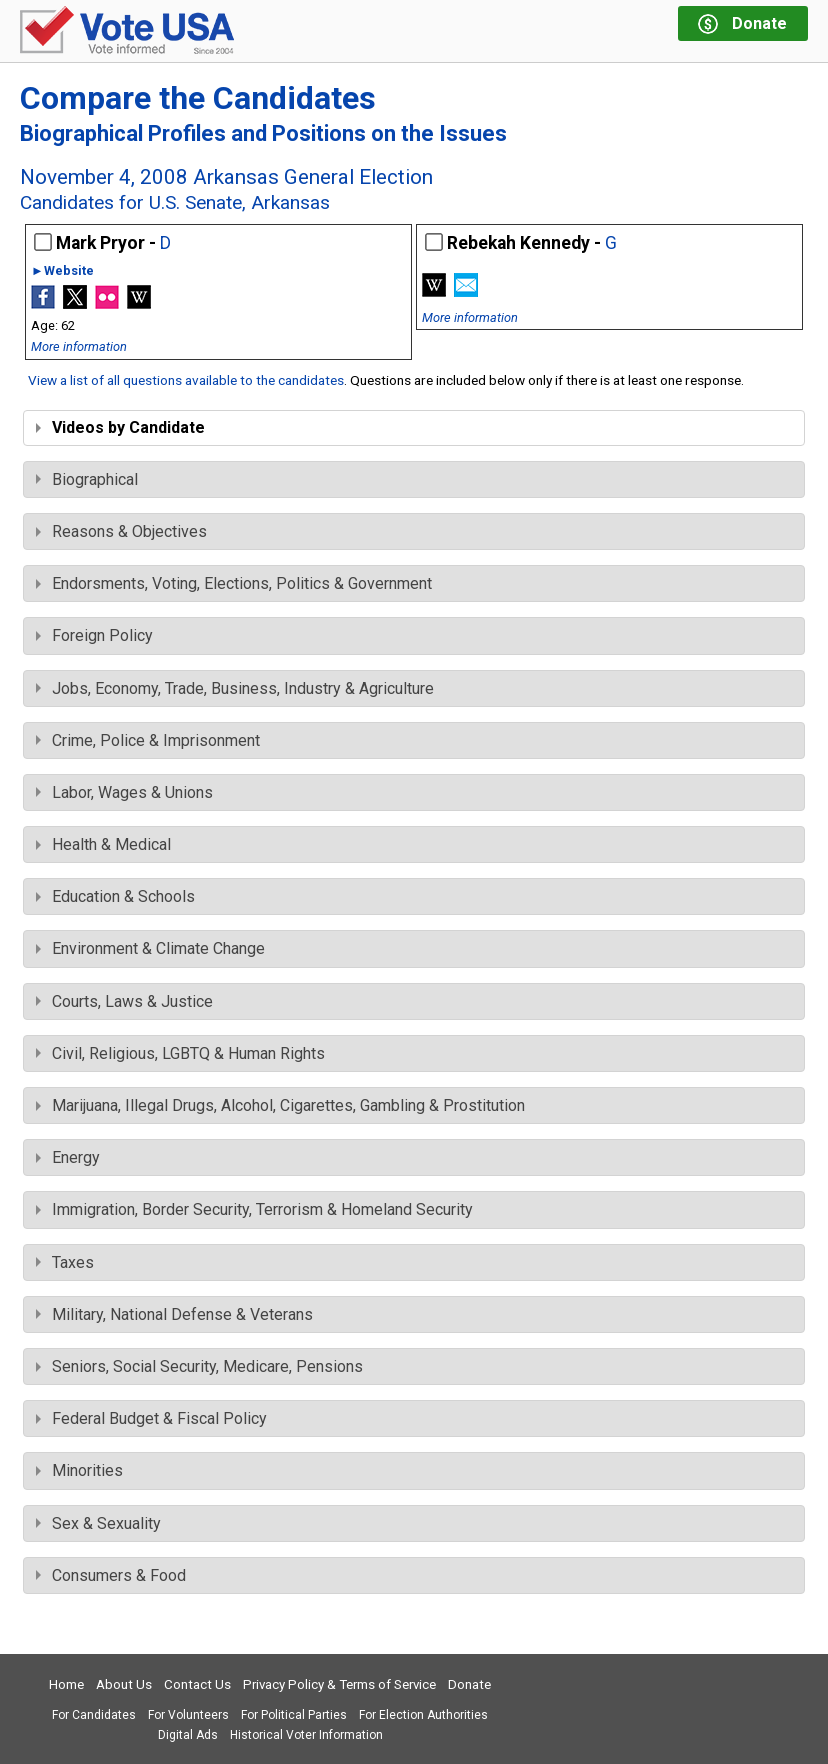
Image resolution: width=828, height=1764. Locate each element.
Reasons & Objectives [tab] (121, 531)
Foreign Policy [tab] (94, 635)
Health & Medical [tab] (103, 844)
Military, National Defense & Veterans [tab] (174, 1314)
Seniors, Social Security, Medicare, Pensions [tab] (199, 1366)
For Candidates (94, 1715)
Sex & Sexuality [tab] (98, 1523)
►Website (62, 271)
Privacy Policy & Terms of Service (339, 1684)
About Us (124, 1684)
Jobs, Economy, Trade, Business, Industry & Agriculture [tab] (235, 688)
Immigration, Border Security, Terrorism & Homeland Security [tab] (254, 1209)
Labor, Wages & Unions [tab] (124, 792)
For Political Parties (294, 1715)
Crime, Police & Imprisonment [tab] (148, 740)
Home (66, 1684)
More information (79, 346)
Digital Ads (188, 1735)
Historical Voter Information (306, 1735)
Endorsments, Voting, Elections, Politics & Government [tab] (234, 583)
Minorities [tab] (79, 1470)
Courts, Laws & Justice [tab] (124, 1001)
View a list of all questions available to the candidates (186, 380)
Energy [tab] (68, 1157)
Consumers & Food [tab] (111, 1575)
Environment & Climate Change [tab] (150, 948)
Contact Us (197, 1684)
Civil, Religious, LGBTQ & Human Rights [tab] (180, 1053)
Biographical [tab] (87, 479)
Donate (469, 1684)
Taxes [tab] (65, 1262)
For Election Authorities (423, 1715)
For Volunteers (188, 1715)
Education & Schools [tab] (115, 896)
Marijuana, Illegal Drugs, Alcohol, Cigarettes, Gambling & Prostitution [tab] (280, 1105)
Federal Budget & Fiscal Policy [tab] (151, 1418)
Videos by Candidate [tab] (120, 427)
